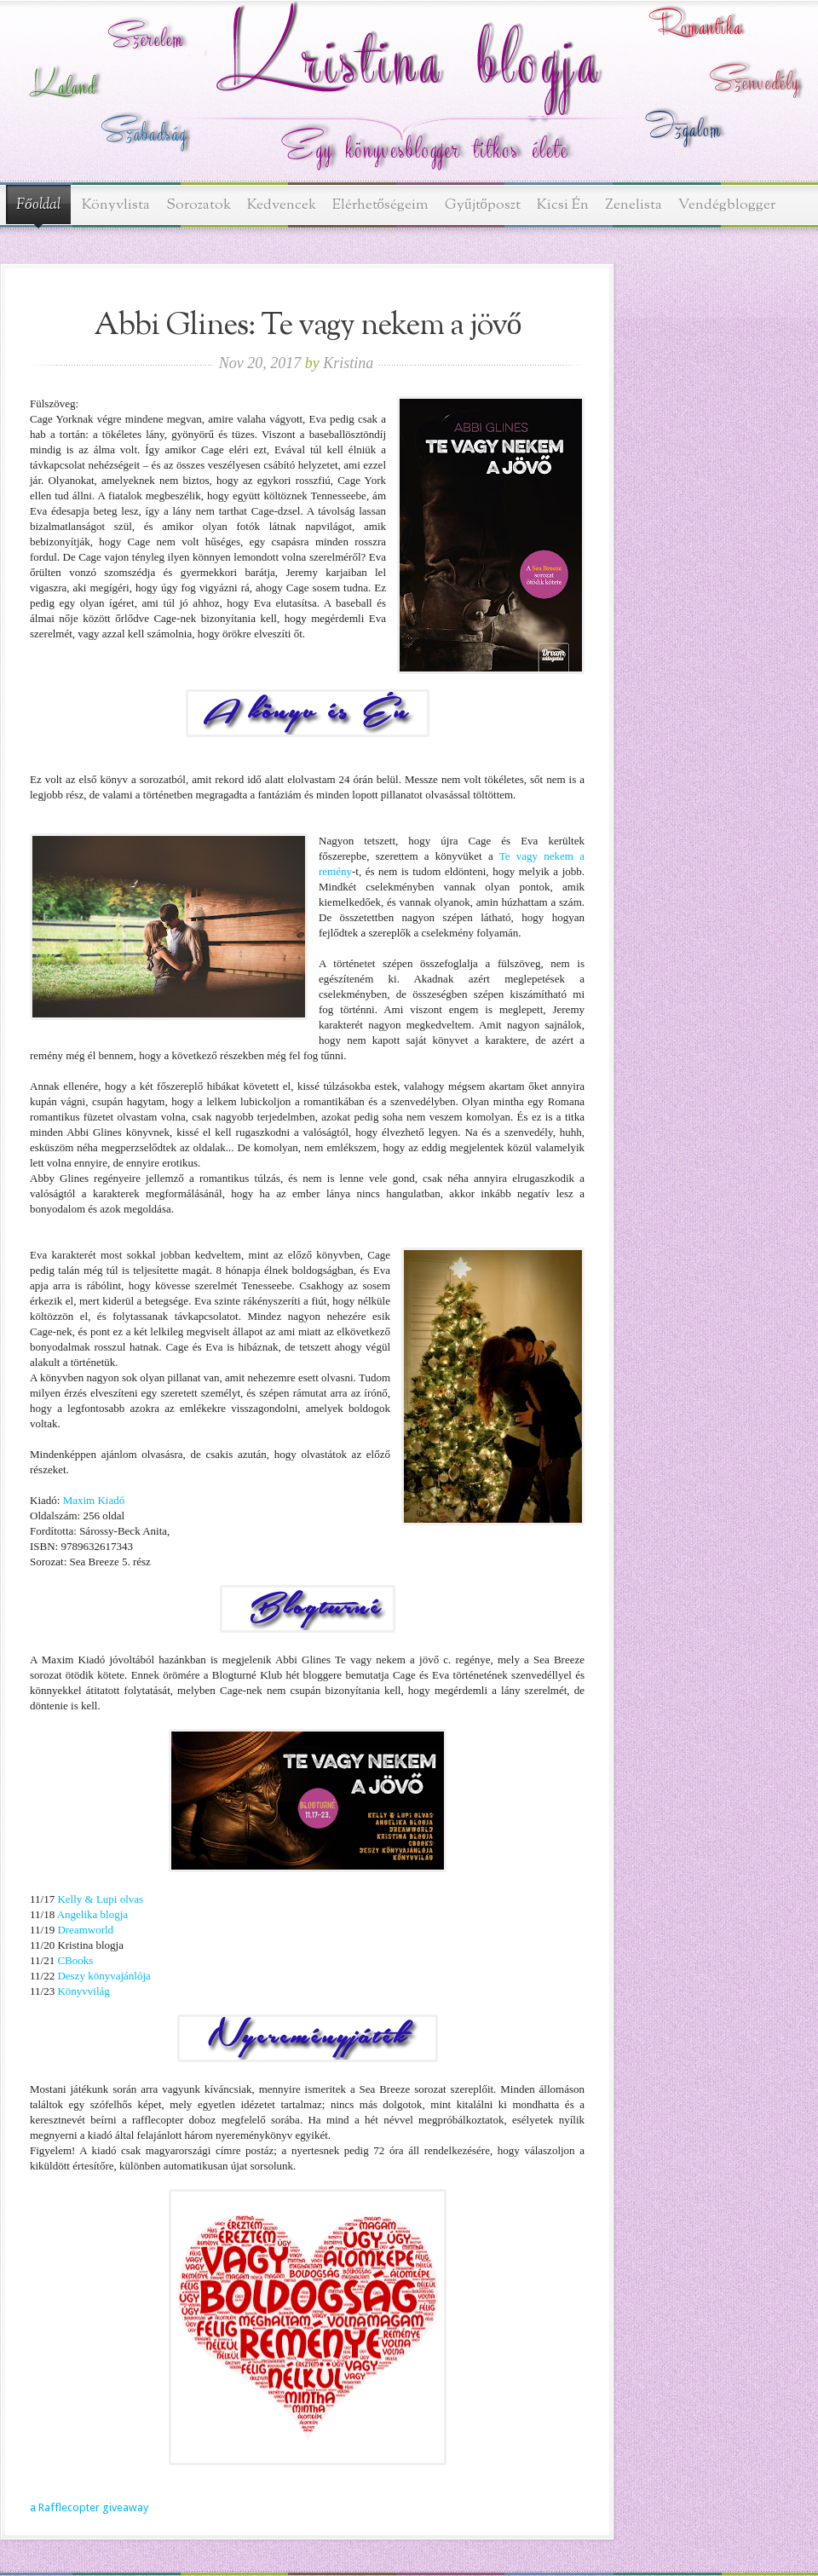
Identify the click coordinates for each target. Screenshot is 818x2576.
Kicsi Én (563, 205)
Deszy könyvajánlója (103, 1975)
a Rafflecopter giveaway (89, 2507)
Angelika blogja (92, 1914)
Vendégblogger (726, 205)
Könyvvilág (83, 1991)
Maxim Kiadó (94, 1500)
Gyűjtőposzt (483, 205)
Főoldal (38, 205)
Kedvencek (281, 205)
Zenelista (633, 205)
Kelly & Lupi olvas (100, 1899)
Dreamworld (85, 1929)
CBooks (75, 1960)
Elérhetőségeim (380, 205)
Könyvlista (116, 205)
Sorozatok (198, 205)
